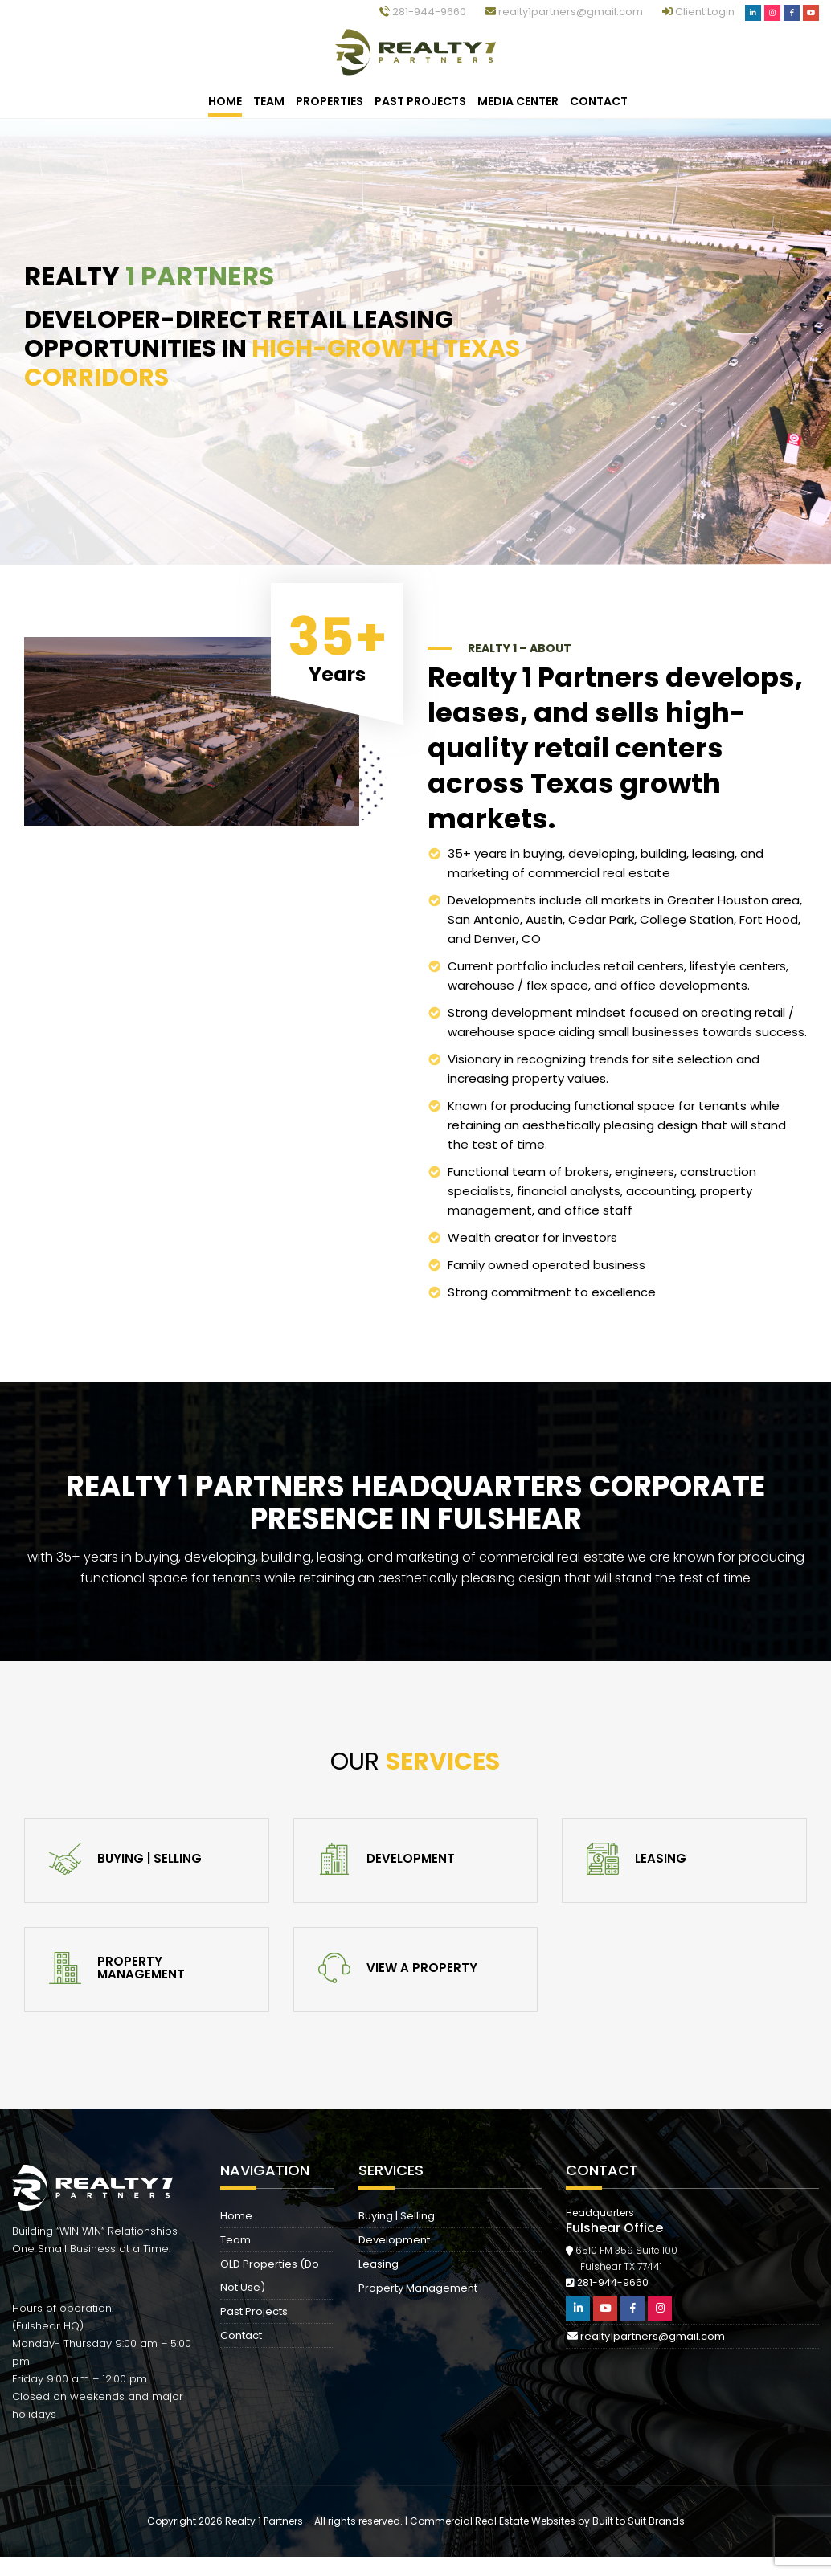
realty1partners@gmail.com (564, 11)
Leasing (378, 2264)
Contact (599, 101)
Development (394, 2239)
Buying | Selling (396, 2215)
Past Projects (420, 101)
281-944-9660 (422, 11)
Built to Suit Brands (638, 2521)
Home (225, 101)
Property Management (417, 2288)
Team (269, 101)
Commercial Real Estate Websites (492, 2521)
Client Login (699, 11)
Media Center (518, 101)
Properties (329, 101)
